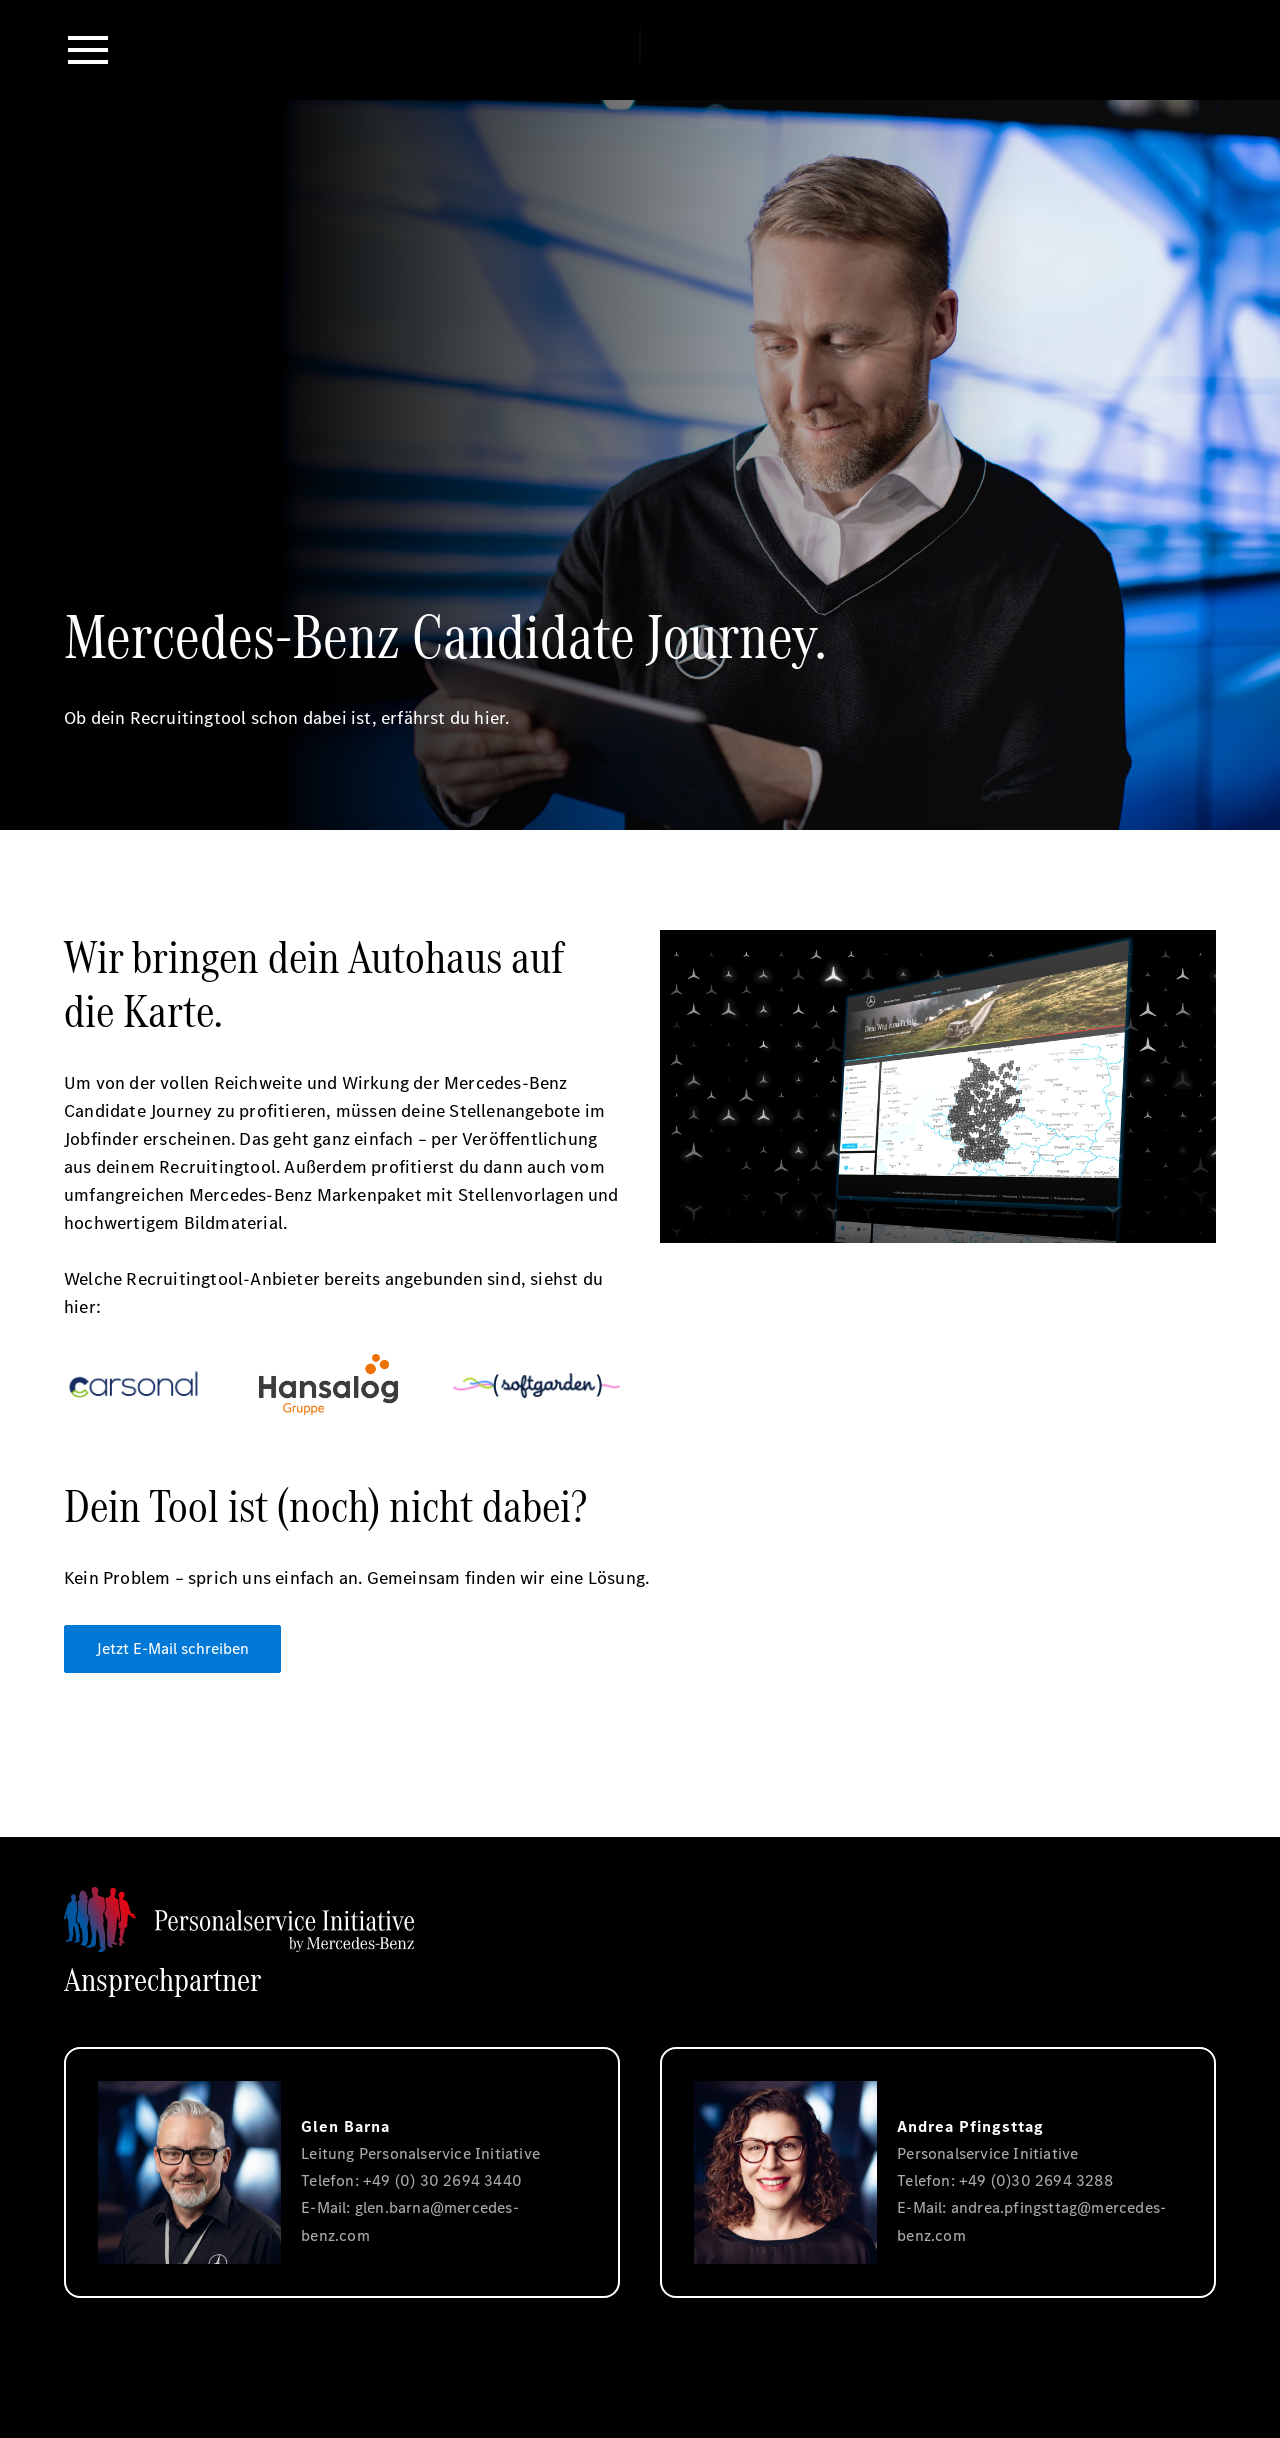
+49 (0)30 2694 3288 (1036, 2180)
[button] (88, 50)
